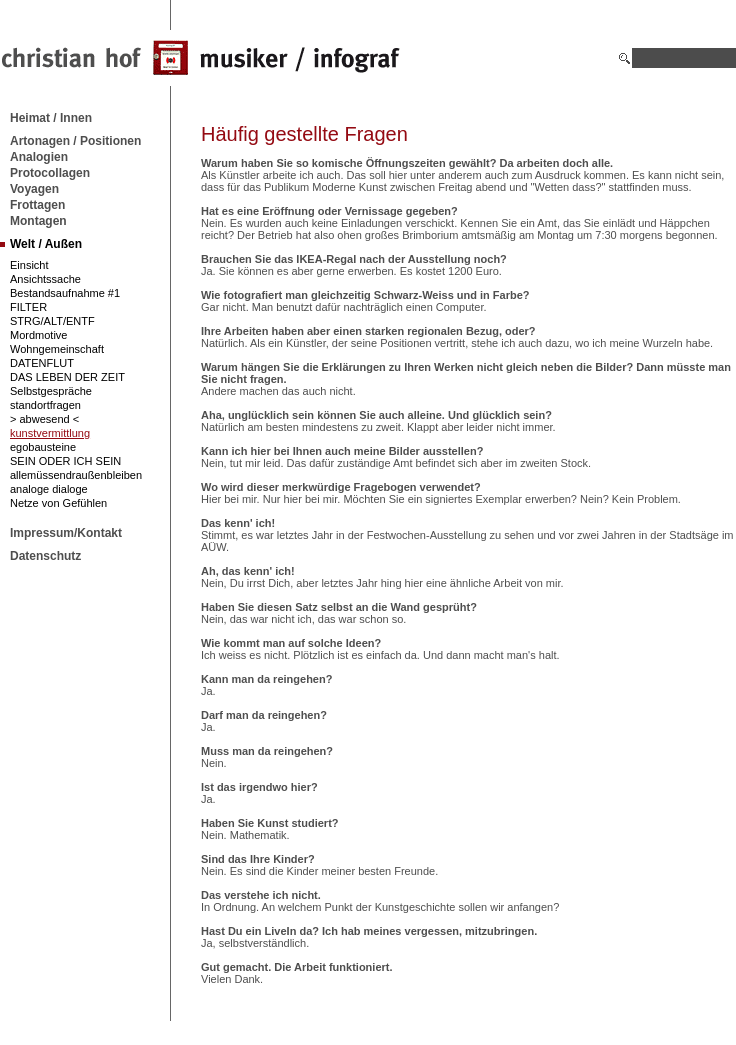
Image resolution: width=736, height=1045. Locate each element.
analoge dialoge (49, 489)
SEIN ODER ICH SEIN (65, 461)
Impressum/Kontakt (66, 533)
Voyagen (34, 189)
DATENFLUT (42, 363)
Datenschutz (45, 556)
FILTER (28, 307)
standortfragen (45, 405)
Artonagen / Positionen (75, 141)
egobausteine (43, 447)
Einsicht (29, 265)
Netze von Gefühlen (58, 503)
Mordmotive (38, 335)
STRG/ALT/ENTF (52, 321)
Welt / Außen (46, 244)
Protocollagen (50, 173)
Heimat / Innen (51, 118)
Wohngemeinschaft (57, 349)
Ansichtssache (45, 279)
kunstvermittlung (50, 433)
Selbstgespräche (51, 391)
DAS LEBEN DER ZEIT (67, 377)
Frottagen (37, 205)
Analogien (39, 157)
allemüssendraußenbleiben (76, 475)
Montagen (38, 221)
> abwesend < (44, 419)
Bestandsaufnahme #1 (65, 293)
